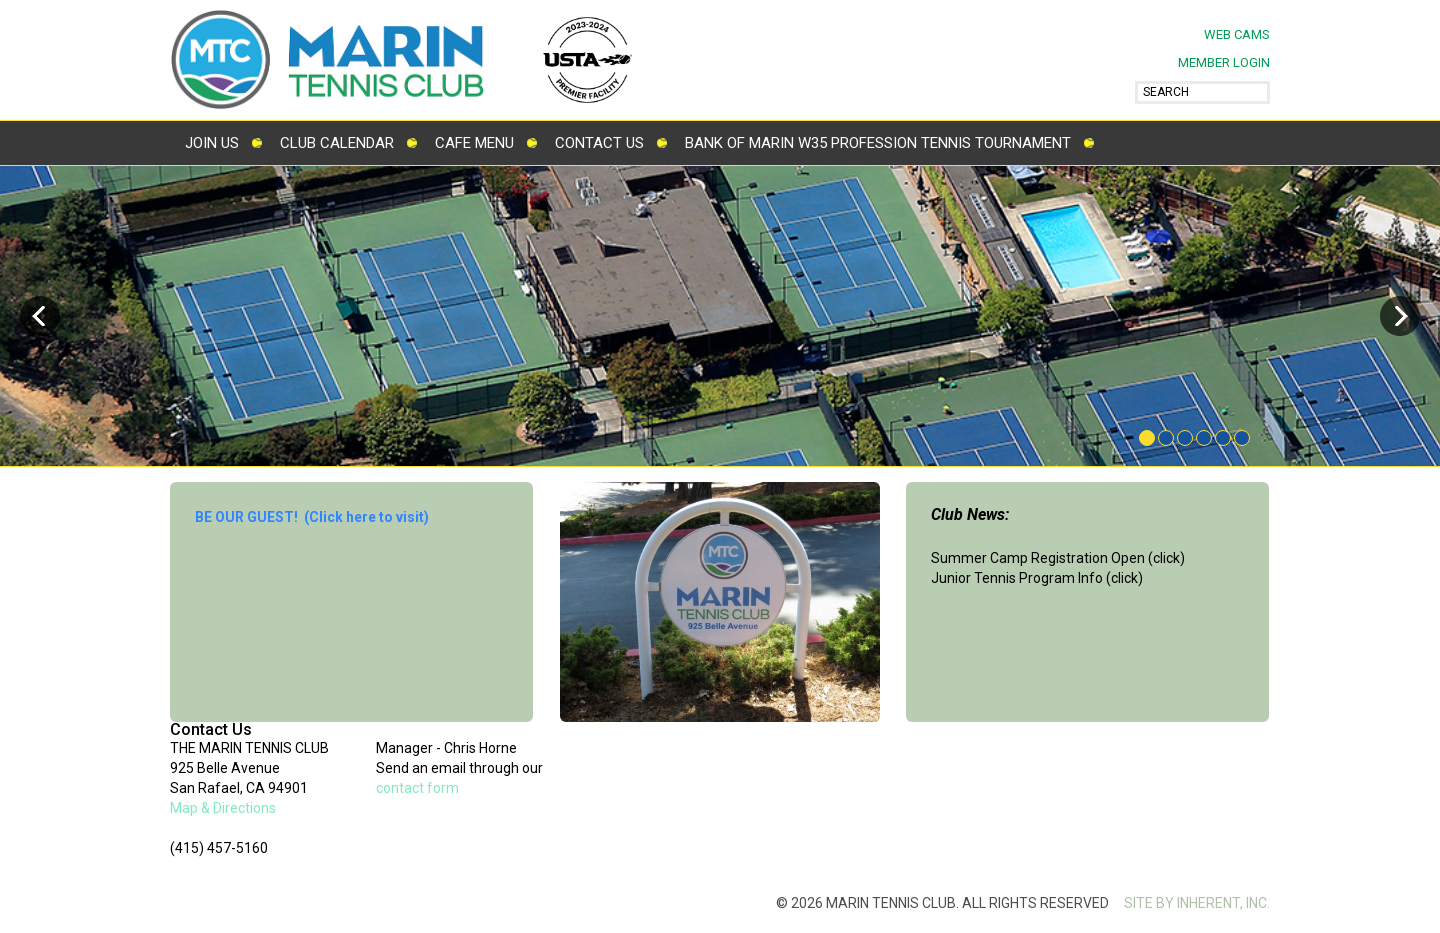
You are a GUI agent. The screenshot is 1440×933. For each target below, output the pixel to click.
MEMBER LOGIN (1224, 62)
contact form (417, 788)
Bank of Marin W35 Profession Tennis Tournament (878, 143)
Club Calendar (337, 143)
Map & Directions (223, 808)
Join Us (212, 143)
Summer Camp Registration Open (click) (1058, 558)
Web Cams (1237, 34)
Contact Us (599, 143)
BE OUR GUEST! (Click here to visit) (312, 517)
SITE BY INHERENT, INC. (1197, 903)
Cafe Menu (474, 143)
